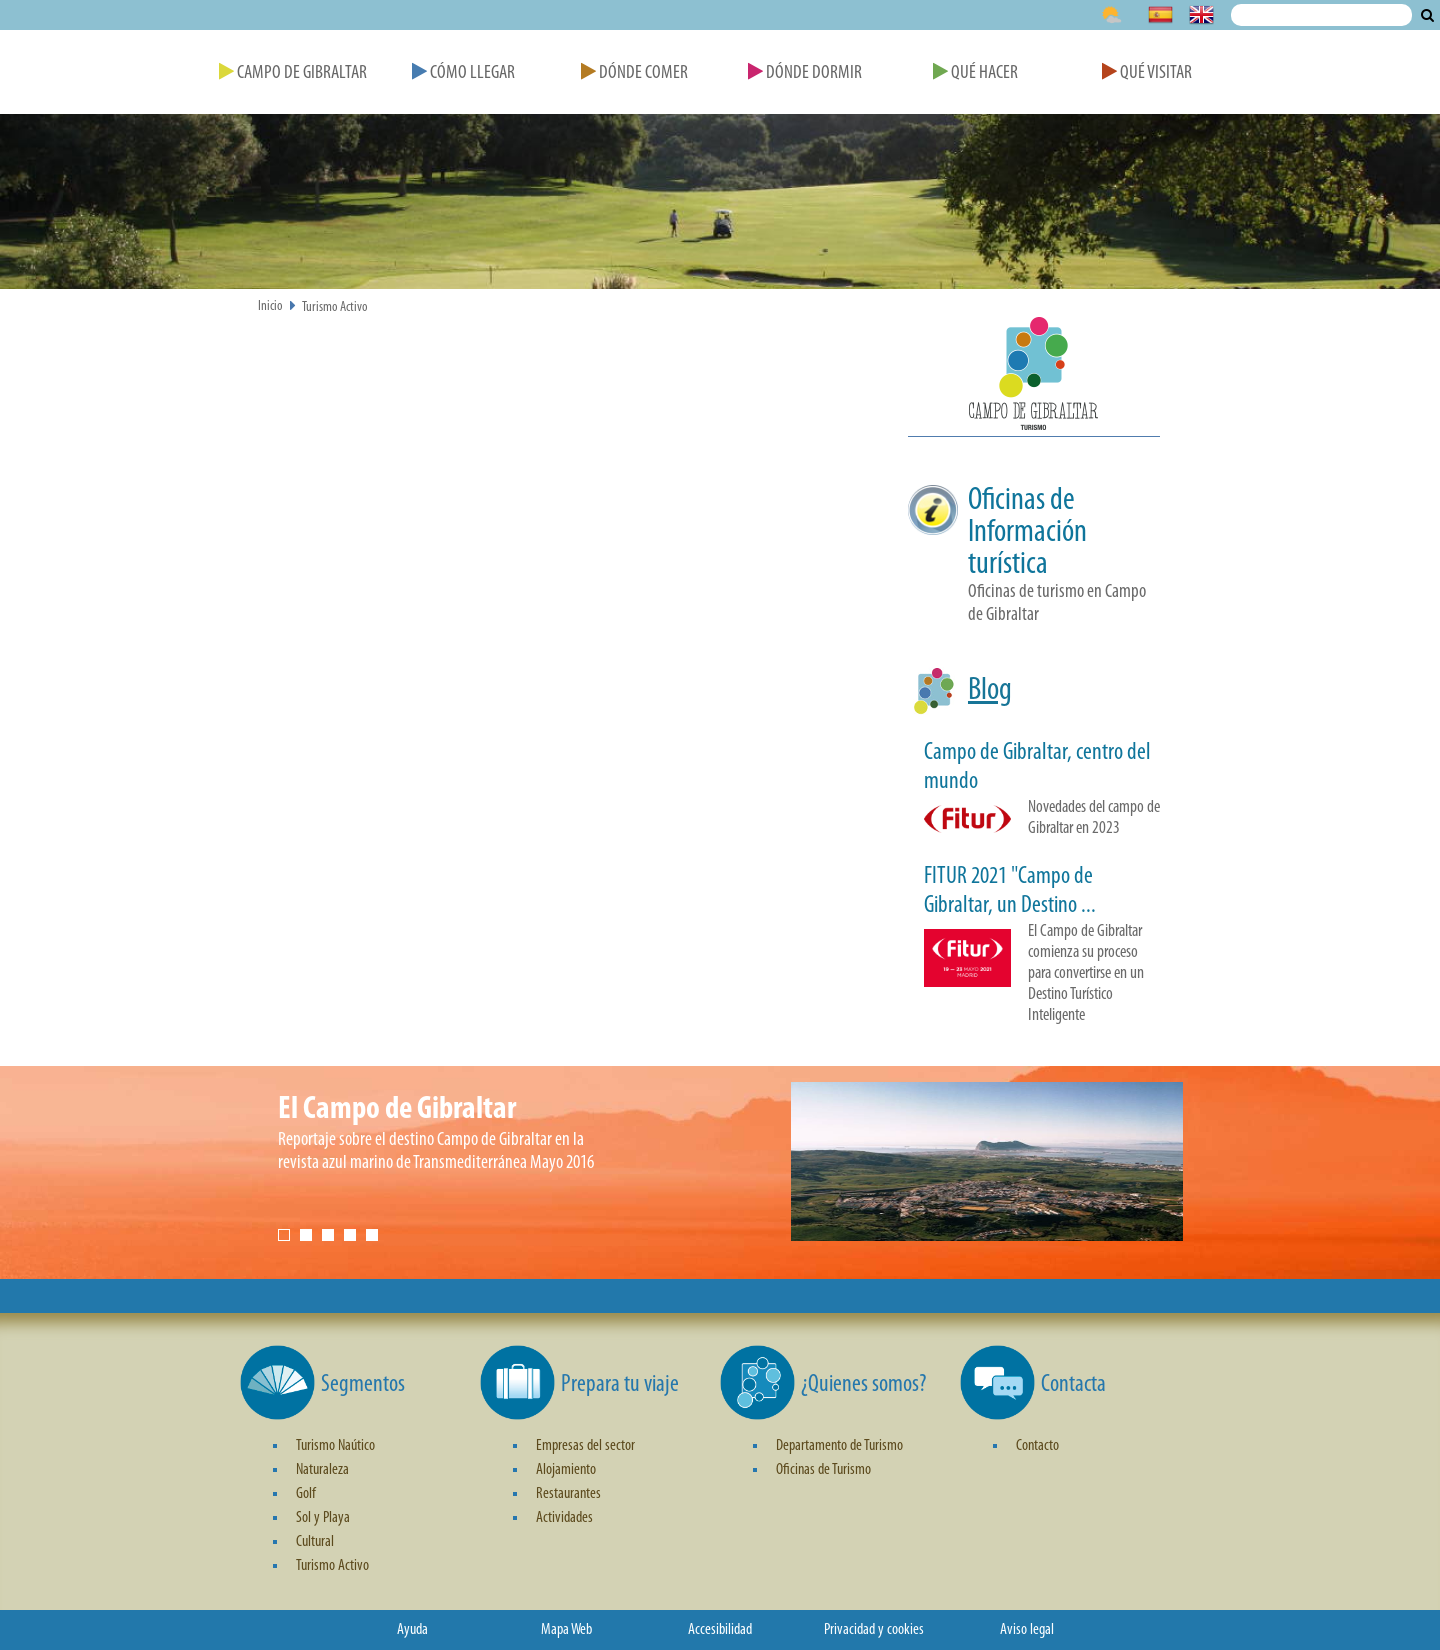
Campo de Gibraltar (293, 73)
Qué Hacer (975, 73)
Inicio (270, 306)
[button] (1034, 377)
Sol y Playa (323, 1518)
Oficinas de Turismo (823, 1470)
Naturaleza (322, 1470)
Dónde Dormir (805, 73)
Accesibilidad (720, 1630)
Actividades (564, 1518)
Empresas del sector (585, 1446)
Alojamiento (566, 1470)
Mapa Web (566, 1630)
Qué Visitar (1147, 73)
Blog (990, 691)
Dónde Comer (634, 73)
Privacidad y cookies (874, 1630)
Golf (306, 1494)
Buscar (1427, 15)
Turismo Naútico (335, 1446)
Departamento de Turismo (839, 1446)
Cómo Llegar (463, 73)
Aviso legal (1027, 1630)
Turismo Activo (335, 307)
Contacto (1037, 1446)
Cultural (315, 1542)
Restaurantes (568, 1494)
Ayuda (412, 1630)
